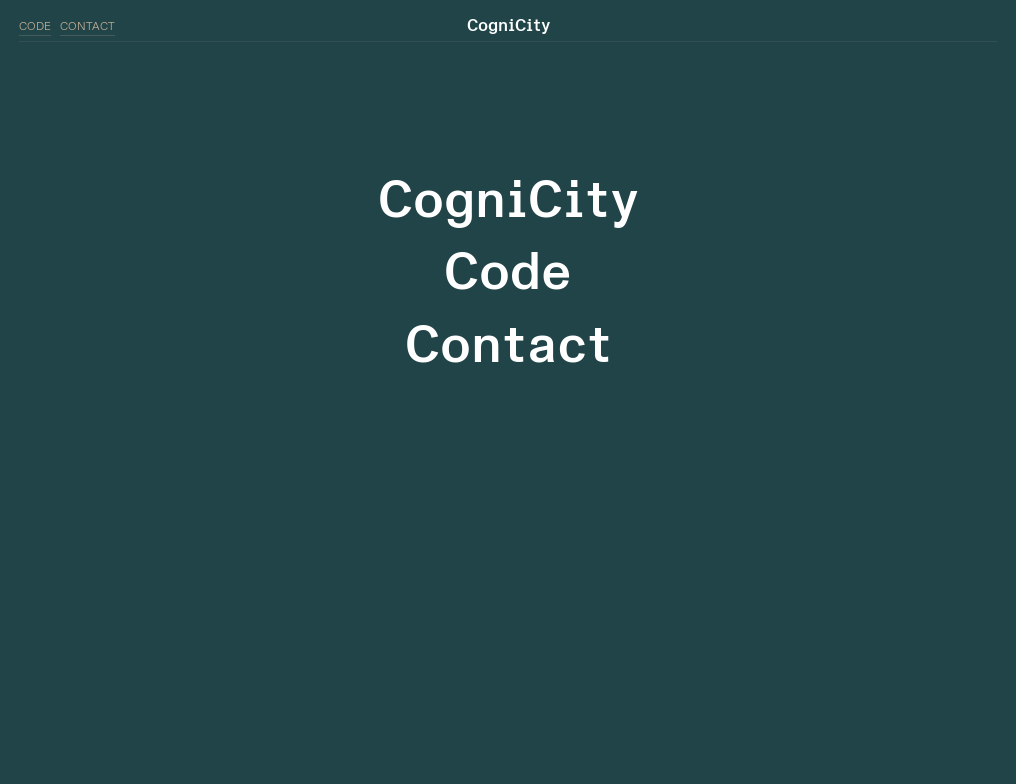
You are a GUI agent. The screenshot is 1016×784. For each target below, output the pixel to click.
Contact (508, 345)
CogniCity (508, 200)
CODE (35, 26)
